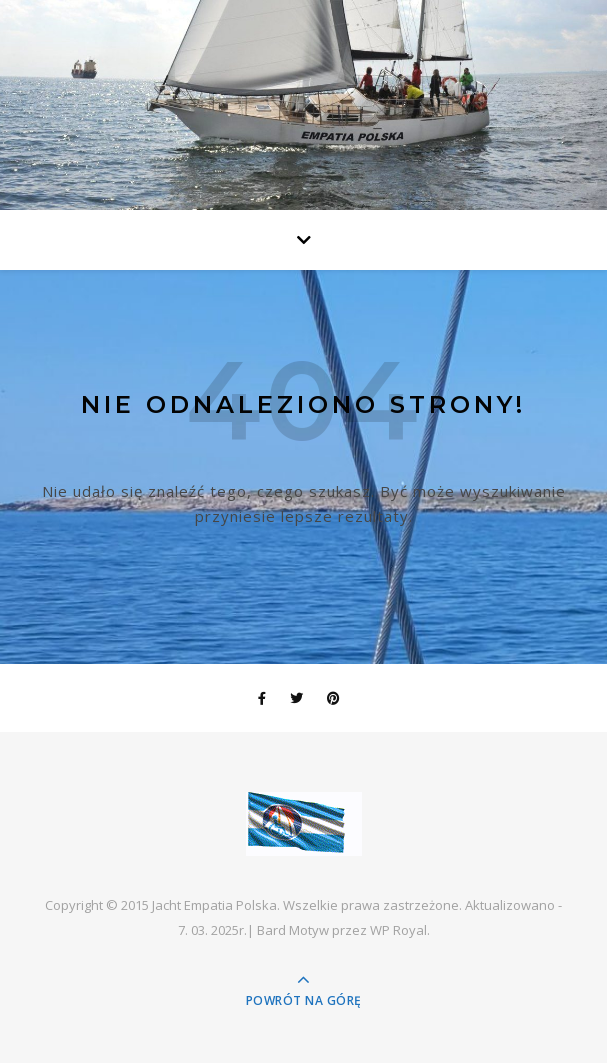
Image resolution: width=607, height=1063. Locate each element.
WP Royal (398, 930)
